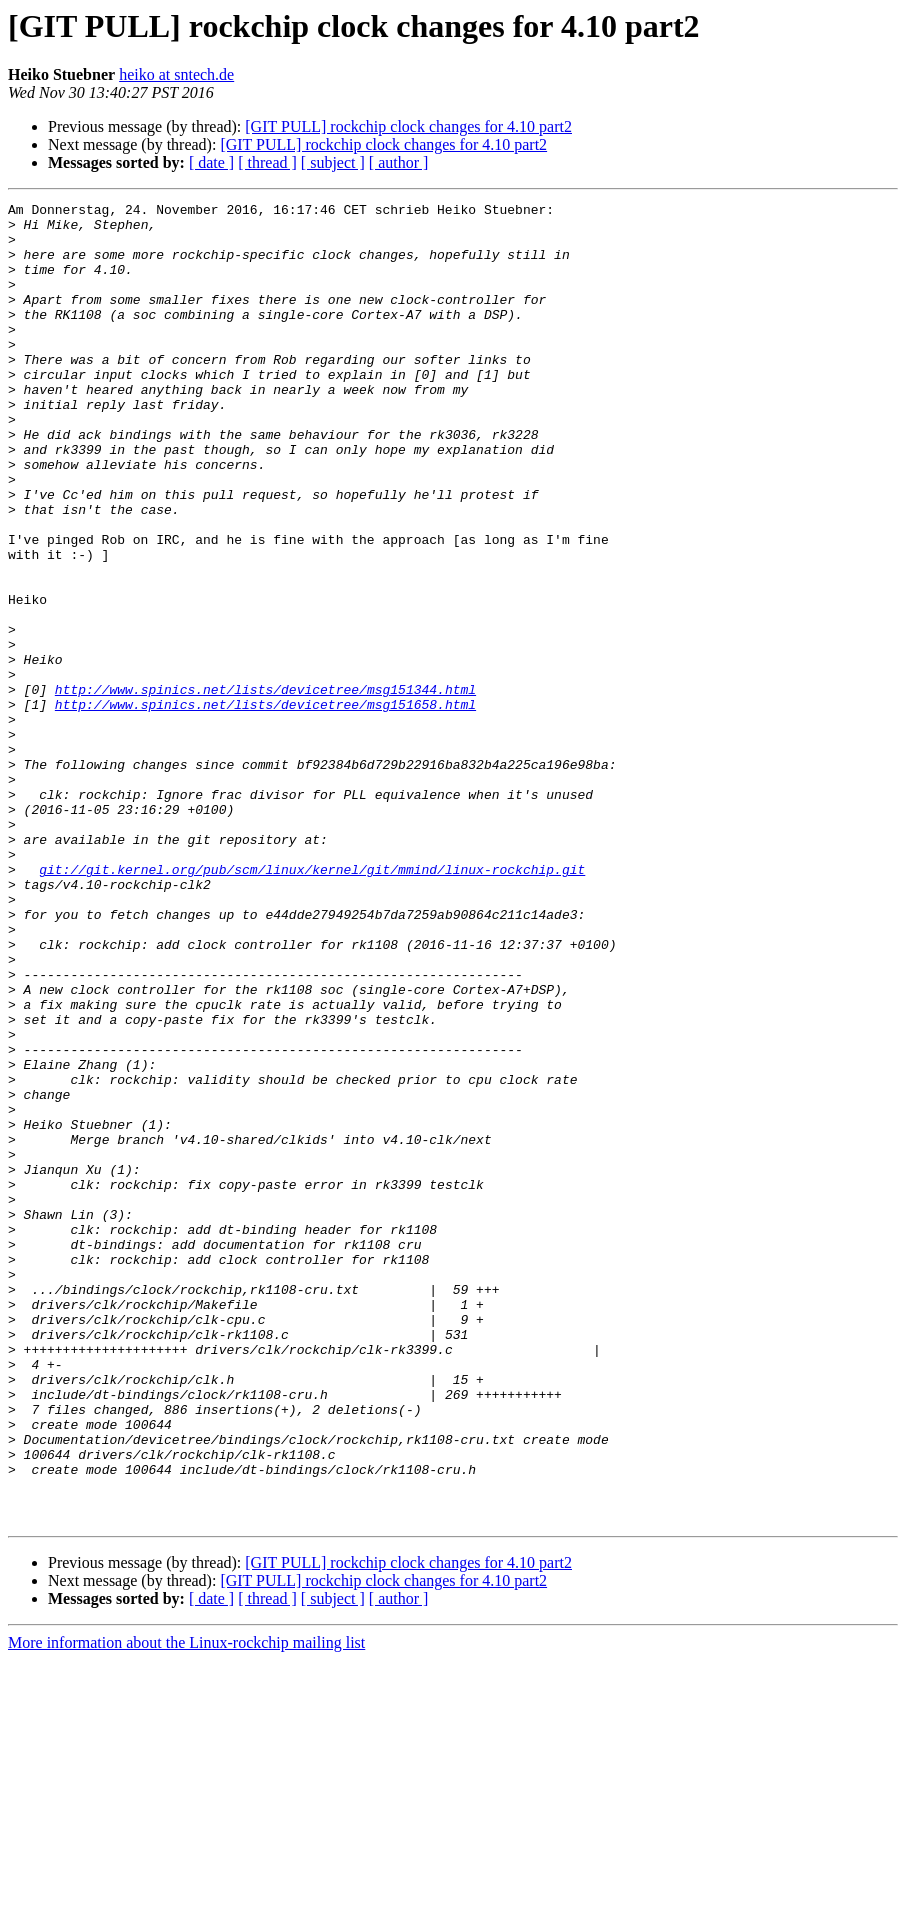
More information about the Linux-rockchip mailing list (186, 1906)
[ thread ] (267, 162)
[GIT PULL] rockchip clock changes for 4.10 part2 (408, 126)
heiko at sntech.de (176, 74)
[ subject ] (333, 162)
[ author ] (399, 162)
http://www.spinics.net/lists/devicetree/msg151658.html (265, 806)
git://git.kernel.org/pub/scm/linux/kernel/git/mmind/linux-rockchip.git (312, 1004)
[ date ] (211, 162)
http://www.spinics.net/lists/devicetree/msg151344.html (265, 788)
